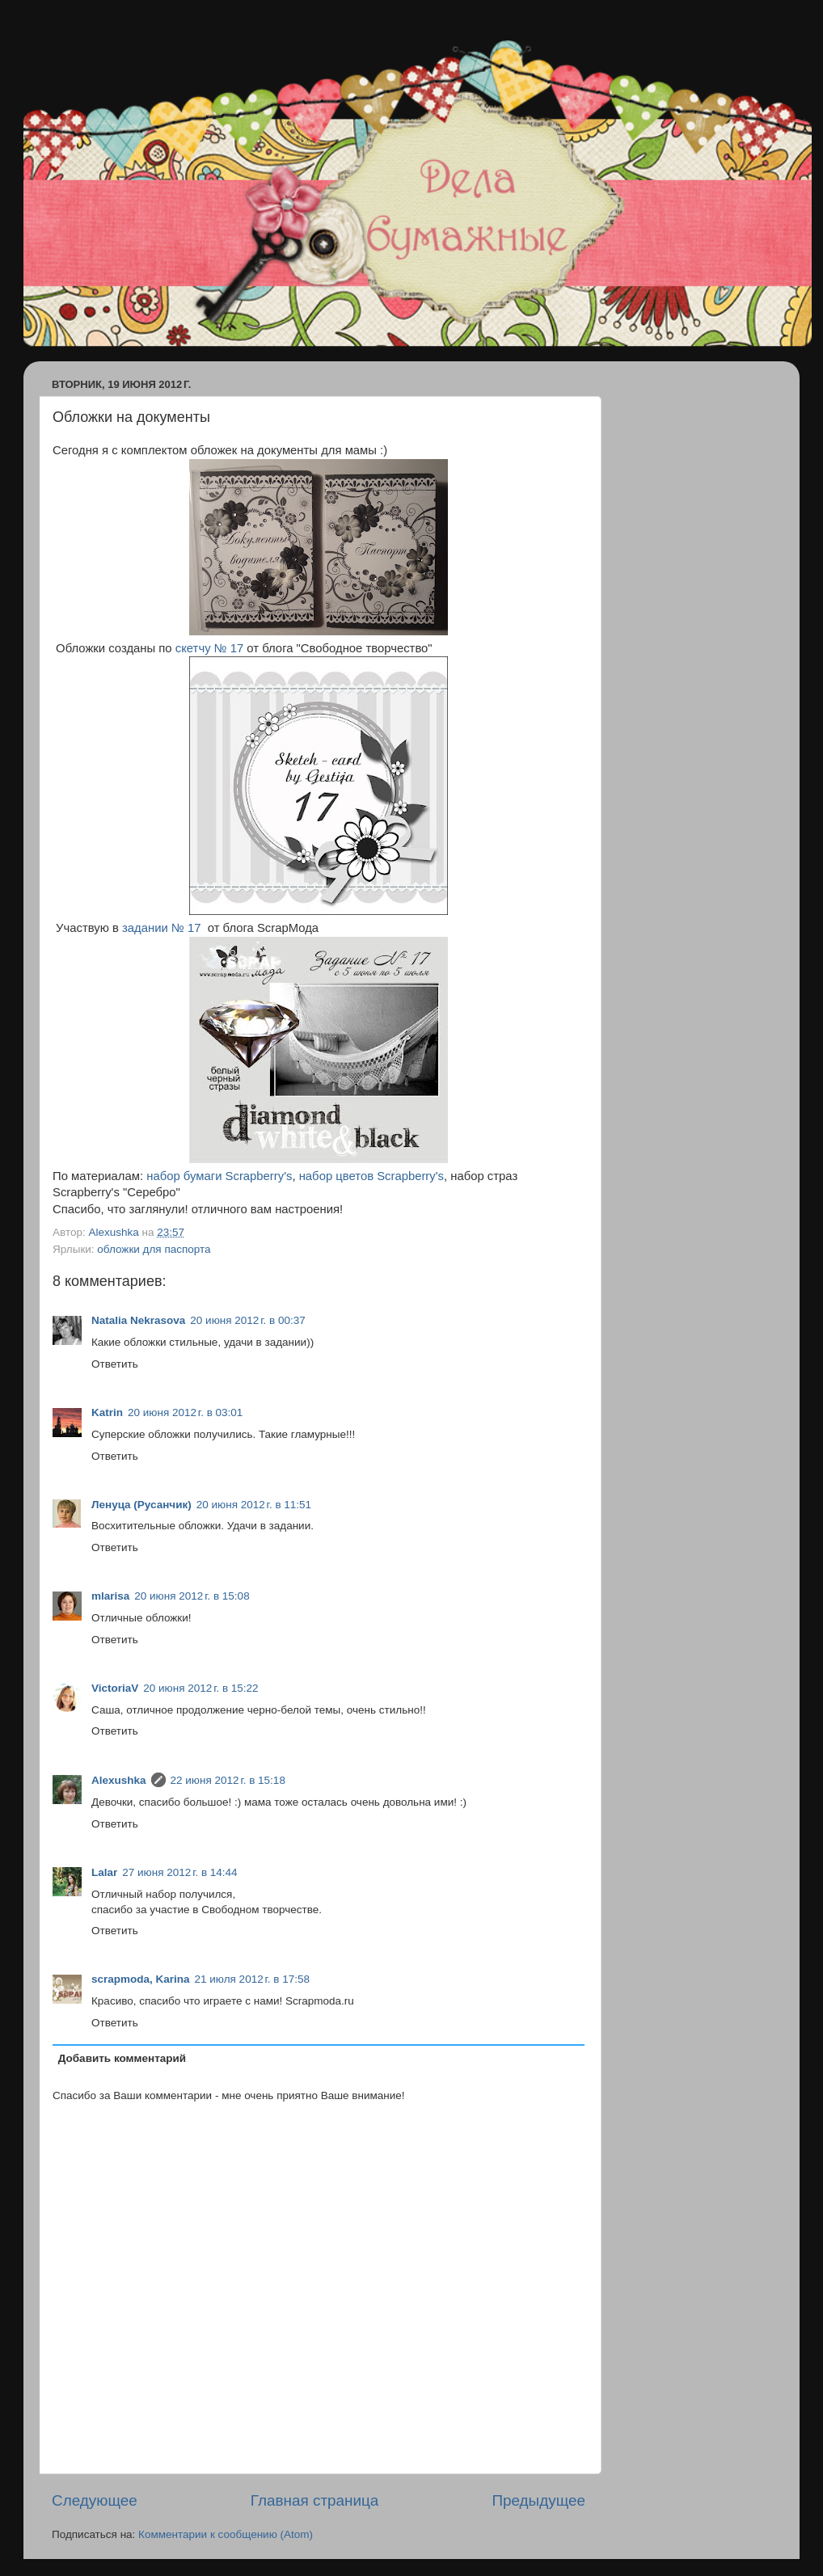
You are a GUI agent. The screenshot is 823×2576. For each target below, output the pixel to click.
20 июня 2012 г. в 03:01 (185, 1412)
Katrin (107, 1412)
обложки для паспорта (153, 1249)
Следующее (94, 2500)
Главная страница (315, 2500)
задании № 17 (161, 927)
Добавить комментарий (122, 2058)
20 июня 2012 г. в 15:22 (200, 1688)
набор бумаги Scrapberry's (219, 1176)
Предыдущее (538, 2500)
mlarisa (110, 1596)
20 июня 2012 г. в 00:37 (247, 1320)
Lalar (104, 1872)
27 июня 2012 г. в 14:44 (179, 1872)
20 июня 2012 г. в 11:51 (253, 1505)
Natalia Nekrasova (138, 1320)
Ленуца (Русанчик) (141, 1505)
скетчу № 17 (209, 648)
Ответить (114, 1364)
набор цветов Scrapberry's (371, 1176)
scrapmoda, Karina (140, 1979)
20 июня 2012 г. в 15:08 (191, 1596)
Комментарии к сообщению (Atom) (225, 2534)
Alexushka (118, 1780)
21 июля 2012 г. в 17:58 (252, 1979)
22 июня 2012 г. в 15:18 (228, 1780)
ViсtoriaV (114, 1688)
